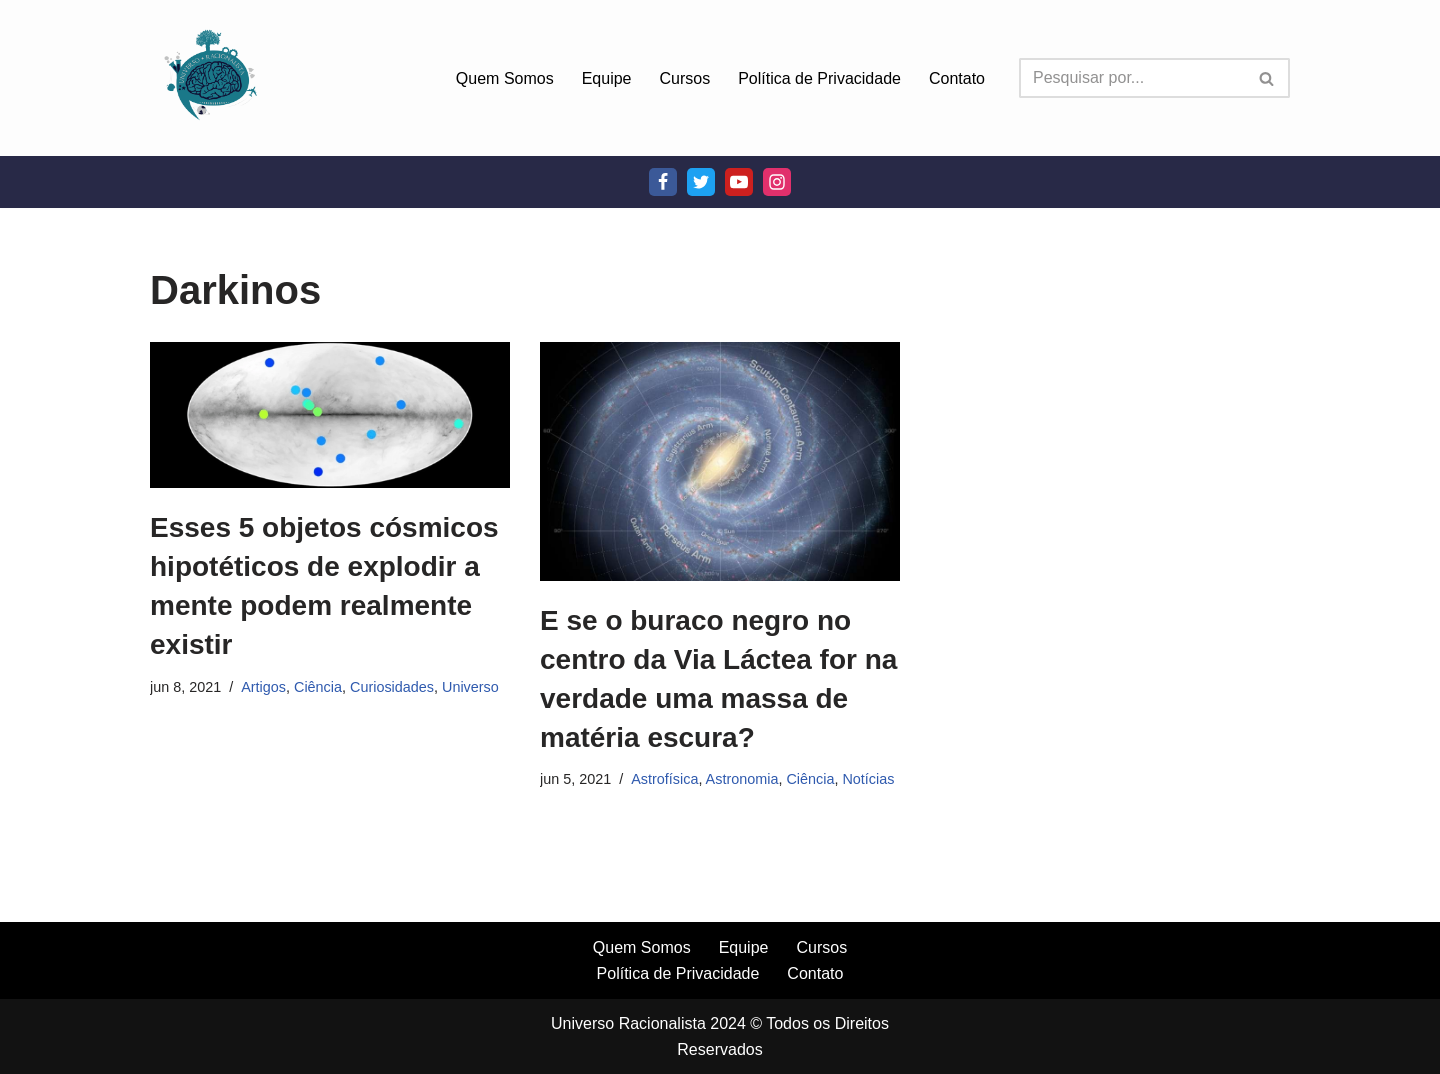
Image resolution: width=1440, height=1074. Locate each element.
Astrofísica (664, 779)
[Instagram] (777, 182)
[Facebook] (663, 182)
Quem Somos (505, 78)
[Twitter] (701, 182)
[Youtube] (739, 182)
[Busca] (1132, 78)
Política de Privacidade (819, 78)
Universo (470, 687)
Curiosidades (392, 687)
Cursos (685, 78)
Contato (957, 78)
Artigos (263, 687)
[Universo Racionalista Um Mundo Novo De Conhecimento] (210, 78)
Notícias (868, 779)
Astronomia (742, 779)
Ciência (318, 687)
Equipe (607, 78)
